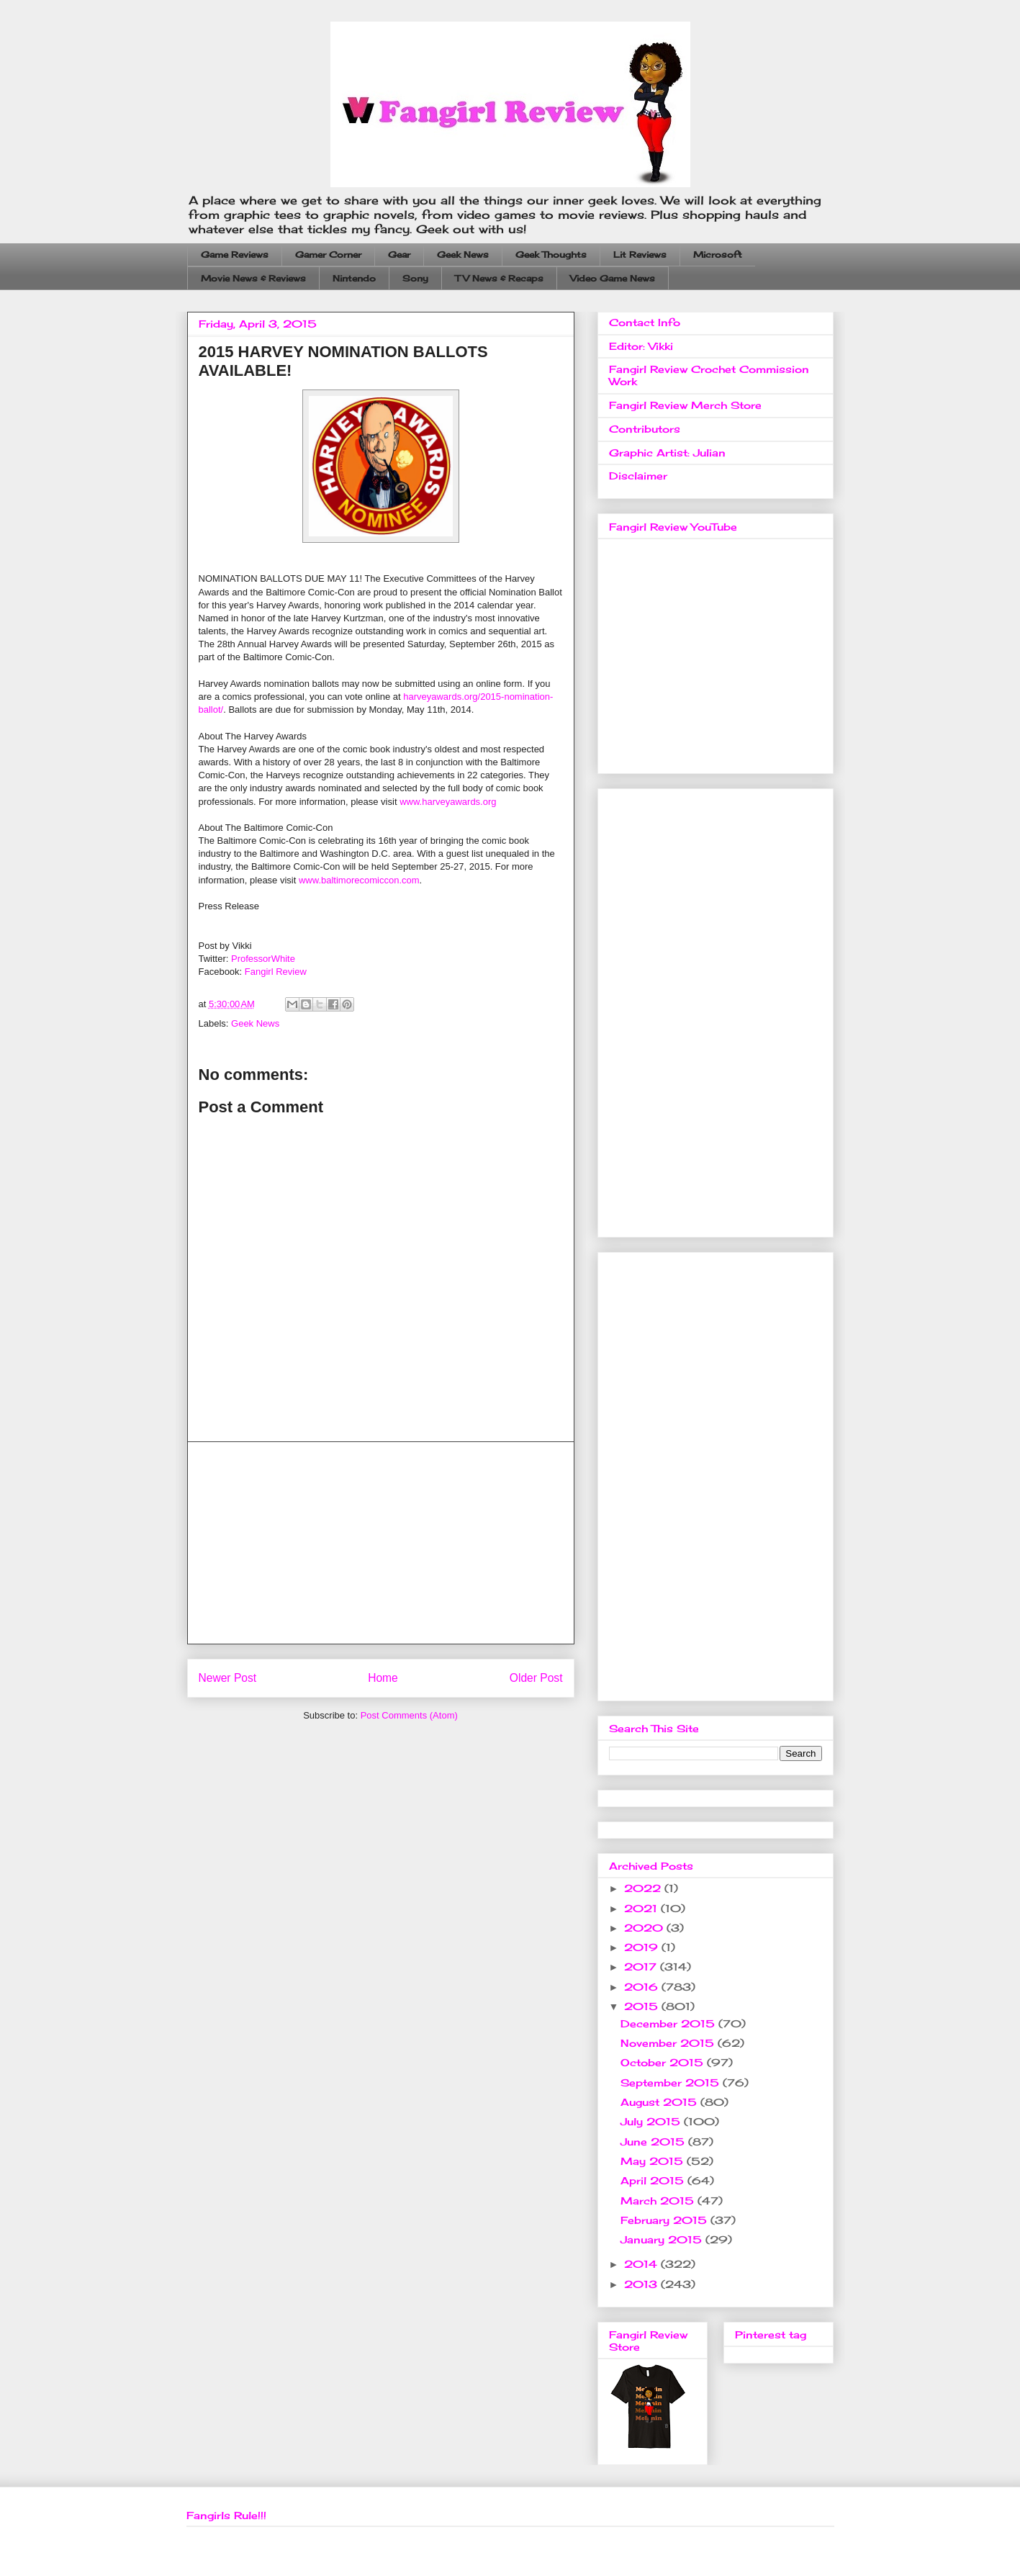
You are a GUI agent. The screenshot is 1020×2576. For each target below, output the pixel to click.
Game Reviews (234, 254)
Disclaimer (638, 475)
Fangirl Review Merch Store (685, 405)
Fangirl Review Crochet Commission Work (709, 375)
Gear (399, 254)
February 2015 (665, 2220)
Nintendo (354, 278)
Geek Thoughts (551, 254)
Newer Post (228, 1678)
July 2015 (652, 2121)
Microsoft (717, 254)
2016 (643, 1987)
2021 (642, 1908)
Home (383, 1678)
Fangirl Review (276, 971)
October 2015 (663, 2062)
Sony (415, 278)
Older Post (536, 1678)
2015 (643, 2006)
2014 (642, 2264)
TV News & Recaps (499, 278)
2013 (642, 2284)
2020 (645, 1928)
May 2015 (653, 2161)
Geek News (463, 254)
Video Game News (612, 278)
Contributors (644, 429)
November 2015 (669, 2043)
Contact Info (644, 322)
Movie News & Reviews (253, 278)
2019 (643, 1947)
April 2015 (653, 2180)
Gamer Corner (328, 254)
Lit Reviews (640, 254)
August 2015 (660, 2102)
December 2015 (669, 2023)
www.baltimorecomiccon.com (359, 880)
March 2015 (659, 2200)
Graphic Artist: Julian (667, 452)
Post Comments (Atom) (409, 1715)
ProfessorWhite (263, 958)
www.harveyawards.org (448, 801)
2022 (644, 1888)
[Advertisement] (381, 1543)
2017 (642, 1966)
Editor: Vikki (641, 346)
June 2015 (654, 2141)
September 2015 (671, 2082)
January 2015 (662, 2239)
